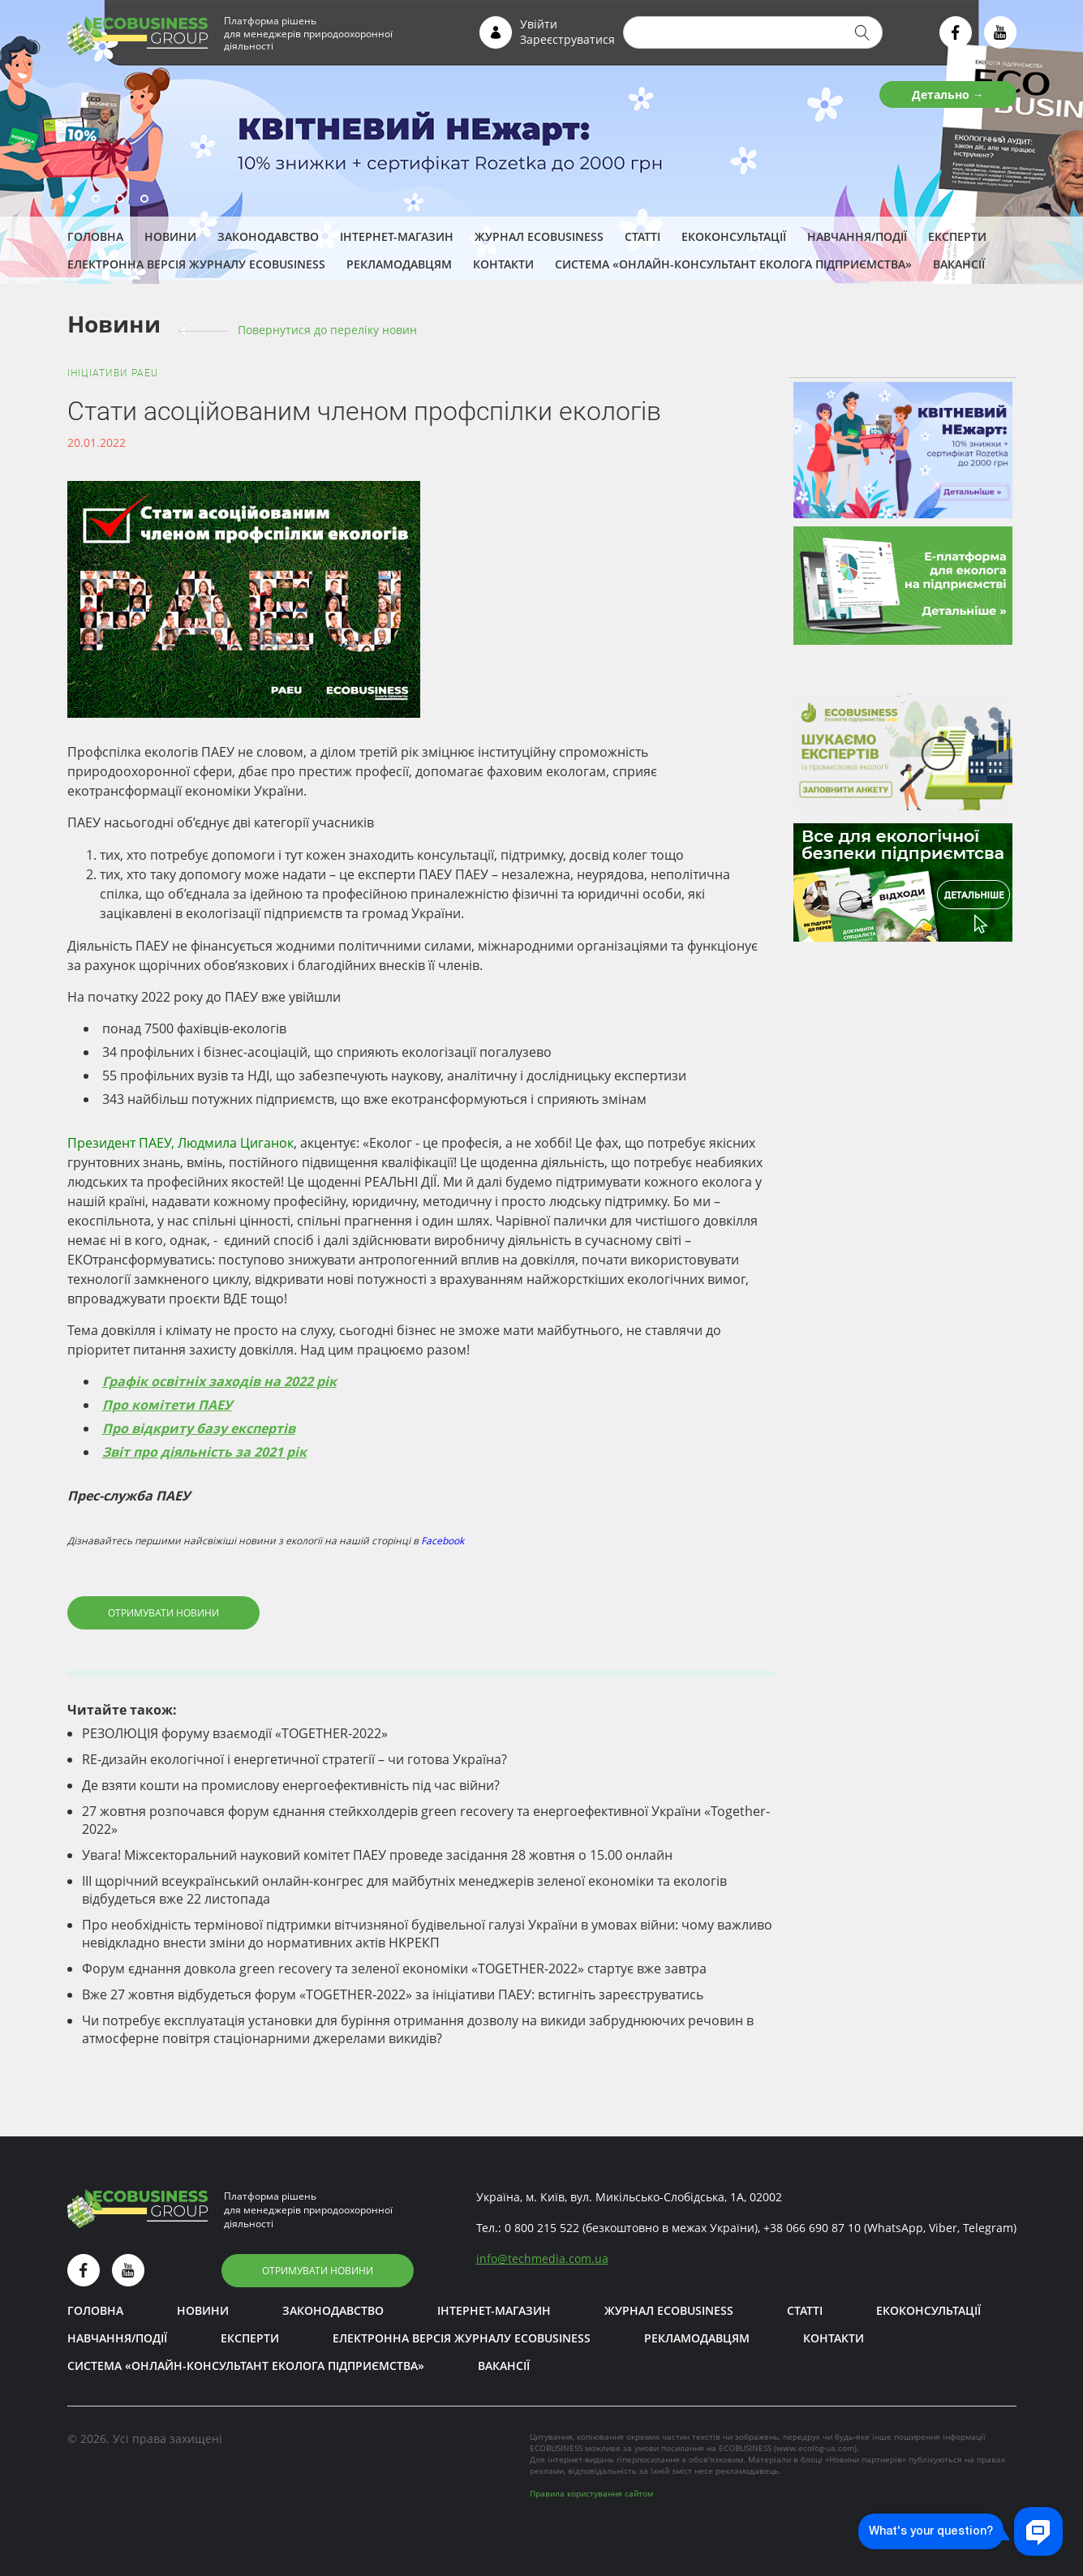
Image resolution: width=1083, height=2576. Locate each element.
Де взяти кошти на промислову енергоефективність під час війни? (291, 1785)
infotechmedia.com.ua (542, 2258)
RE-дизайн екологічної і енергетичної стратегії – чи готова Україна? (294, 1759)
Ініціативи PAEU (112, 373)
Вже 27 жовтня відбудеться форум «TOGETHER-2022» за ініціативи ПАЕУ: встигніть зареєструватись (392, 1994)
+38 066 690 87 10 (812, 2227)
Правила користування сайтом (591, 2493)
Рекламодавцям (399, 264)
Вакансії (959, 264)
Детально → (948, 94)
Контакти (503, 264)
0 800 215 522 (542, 2227)
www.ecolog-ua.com (815, 2448)
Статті (642, 236)
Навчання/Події (857, 236)
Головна (95, 236)
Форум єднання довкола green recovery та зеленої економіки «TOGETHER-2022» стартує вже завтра (394, 1968)
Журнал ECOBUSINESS (539, 236)
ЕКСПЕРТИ (957, 236)
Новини (170, 236)
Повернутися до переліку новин (327, 329)
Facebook (442, 1541)
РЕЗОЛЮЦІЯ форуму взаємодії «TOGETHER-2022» (235, 1733)
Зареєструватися (567, 39)
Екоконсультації (733, 236)
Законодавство (268, 236)
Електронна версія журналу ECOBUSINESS (196, 264)
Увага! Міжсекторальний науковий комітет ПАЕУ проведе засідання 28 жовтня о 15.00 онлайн (377, 1855)
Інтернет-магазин (396, 236)
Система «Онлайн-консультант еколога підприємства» (733, 264)
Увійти (538, 24)
